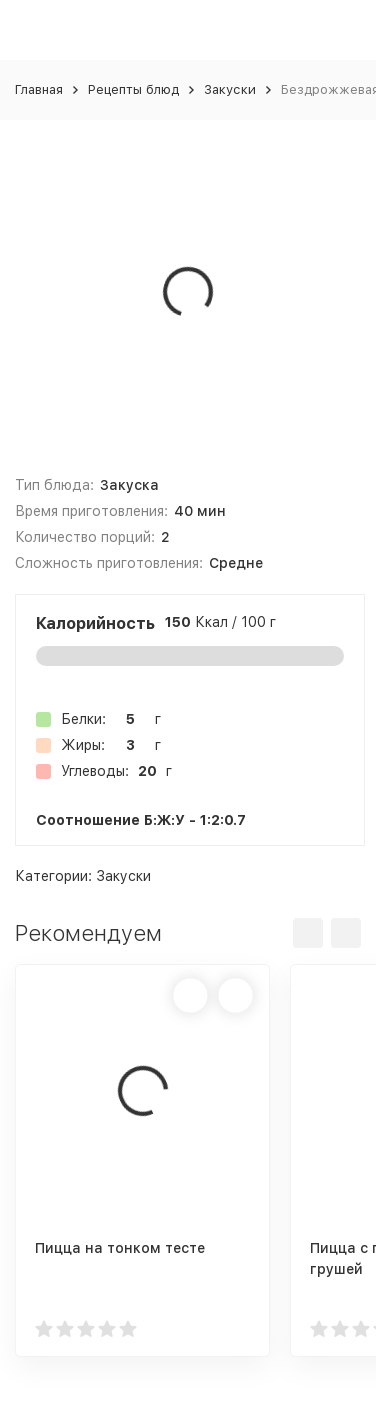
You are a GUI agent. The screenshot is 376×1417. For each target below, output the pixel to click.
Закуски (230, 89)
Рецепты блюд (133, 89)
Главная (39, 89)
